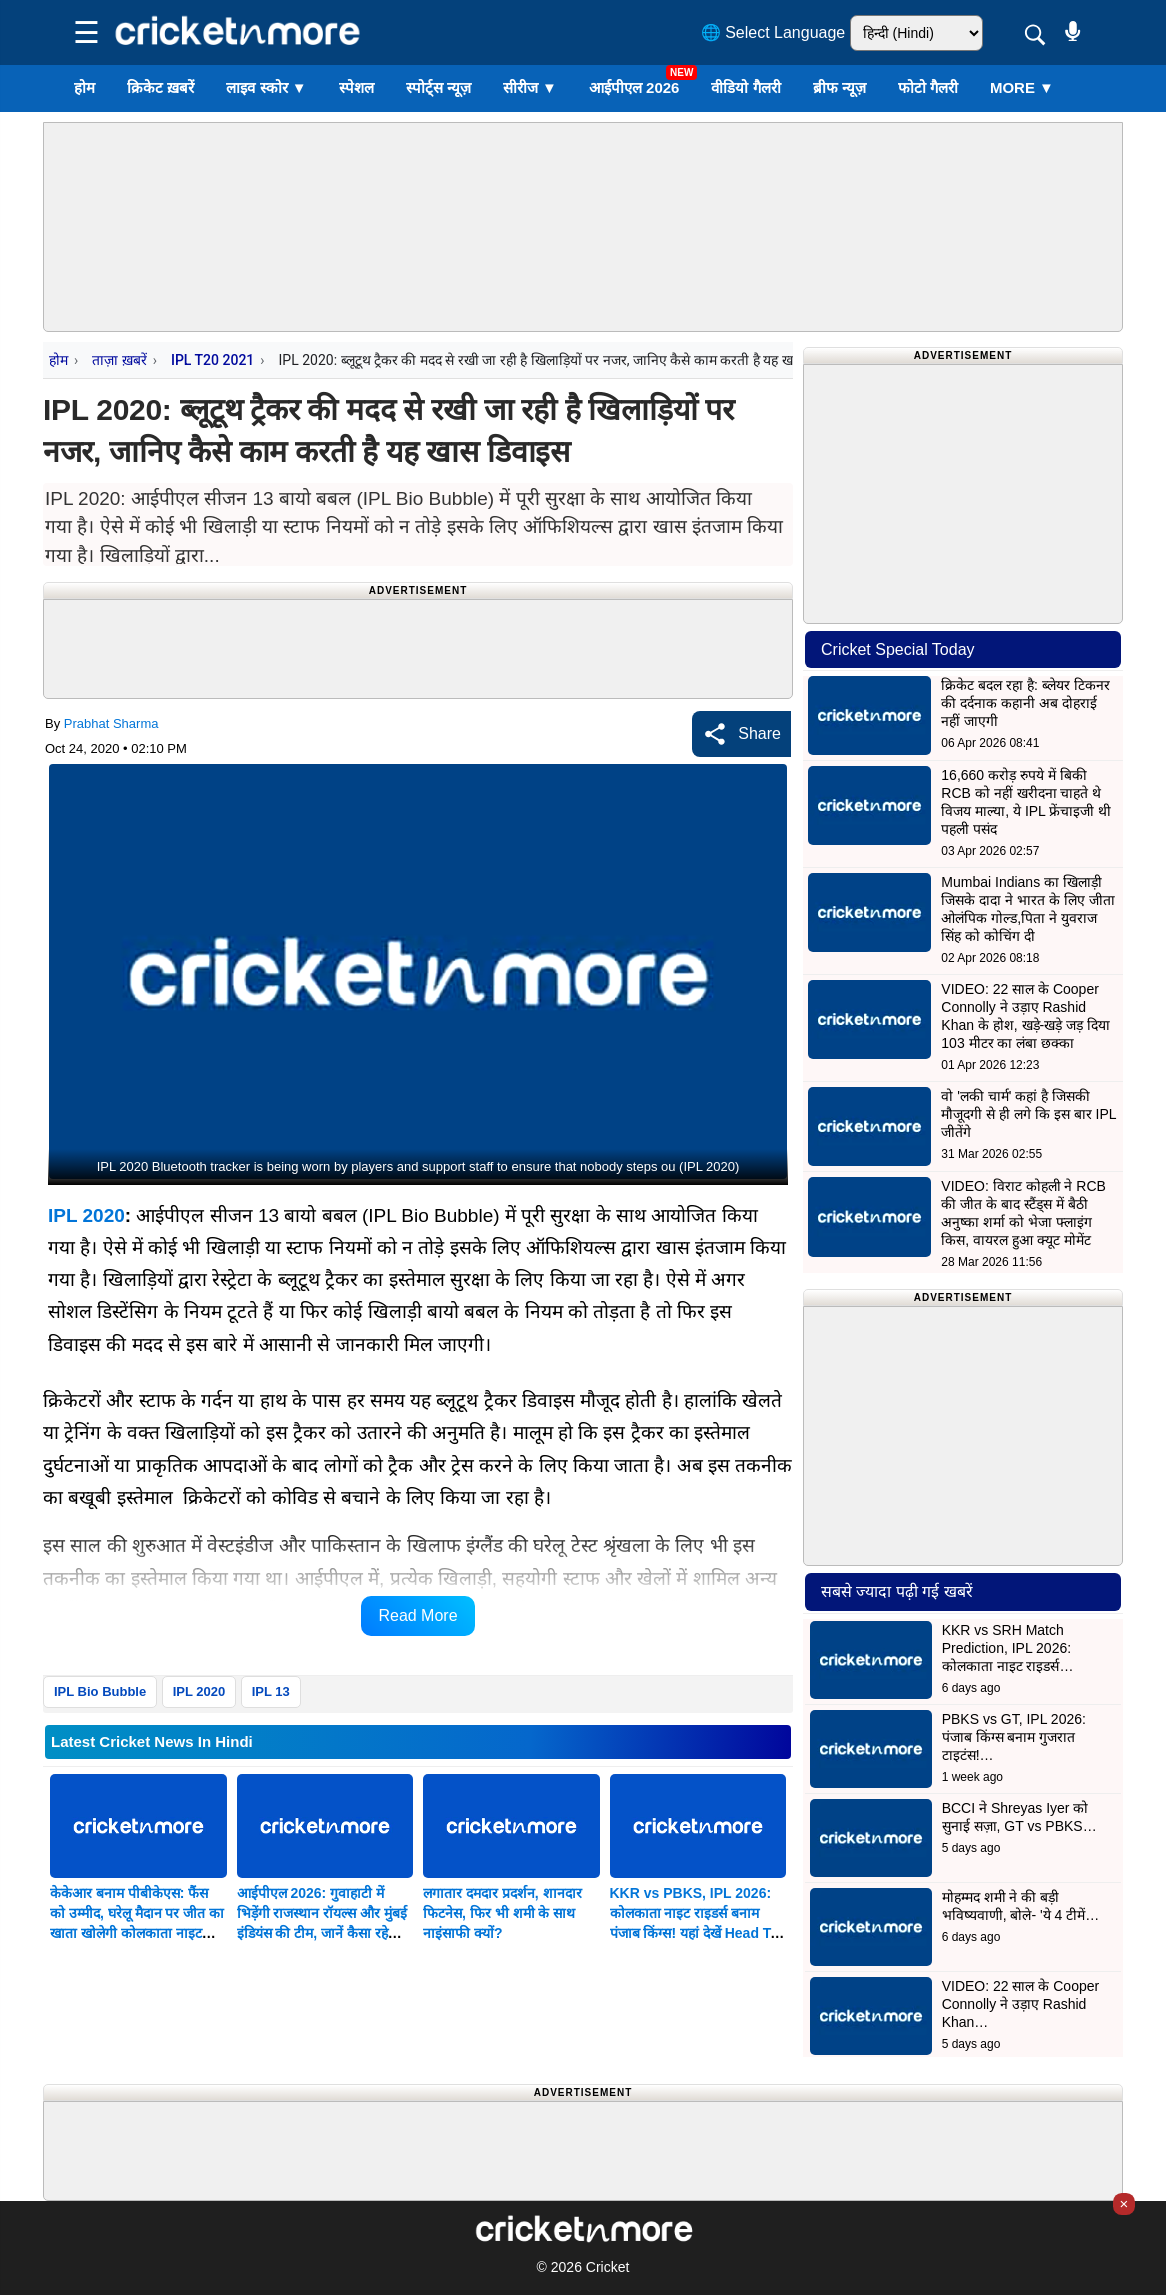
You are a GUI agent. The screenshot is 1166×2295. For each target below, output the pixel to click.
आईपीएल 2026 (634, 87)
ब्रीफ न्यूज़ (839, 87)
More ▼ (1022, 87)
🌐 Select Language (773, 32)
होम (84, 87)
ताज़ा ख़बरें (119, 360)
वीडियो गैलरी (745, 87)
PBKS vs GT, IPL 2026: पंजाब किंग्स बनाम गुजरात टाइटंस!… (1014, 1737)
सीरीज (530, 87)
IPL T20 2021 (212, 360)
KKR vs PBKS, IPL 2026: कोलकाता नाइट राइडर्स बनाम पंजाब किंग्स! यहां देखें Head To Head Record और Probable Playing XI (697, 1933)
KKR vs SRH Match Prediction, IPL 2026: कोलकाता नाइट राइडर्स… (1008, 1648)
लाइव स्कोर (266, 87)
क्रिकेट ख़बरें (160, 87)
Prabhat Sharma (111, 723)
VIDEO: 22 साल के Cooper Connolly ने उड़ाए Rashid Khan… (1021, 2004)
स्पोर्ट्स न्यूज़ (438, 87)
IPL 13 (271, 1691)
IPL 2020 (86, 1215)
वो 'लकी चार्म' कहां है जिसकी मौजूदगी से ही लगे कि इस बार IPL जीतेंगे (1028, 1114)
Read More (417, 1615)
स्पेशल (356, 87)
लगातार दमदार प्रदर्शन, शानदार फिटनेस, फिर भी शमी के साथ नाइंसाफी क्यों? (502, 1913)
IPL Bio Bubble (100, 1691)
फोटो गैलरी (928, 87)
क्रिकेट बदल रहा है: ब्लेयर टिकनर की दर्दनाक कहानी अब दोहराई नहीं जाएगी (1025, 703)
